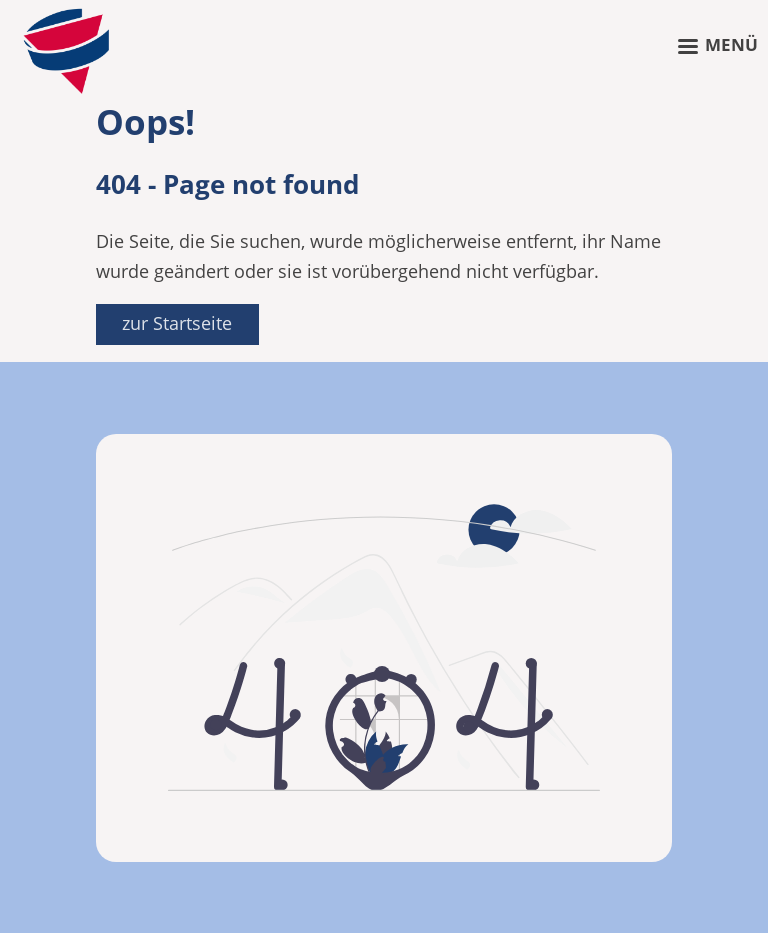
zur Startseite (177, 323)
